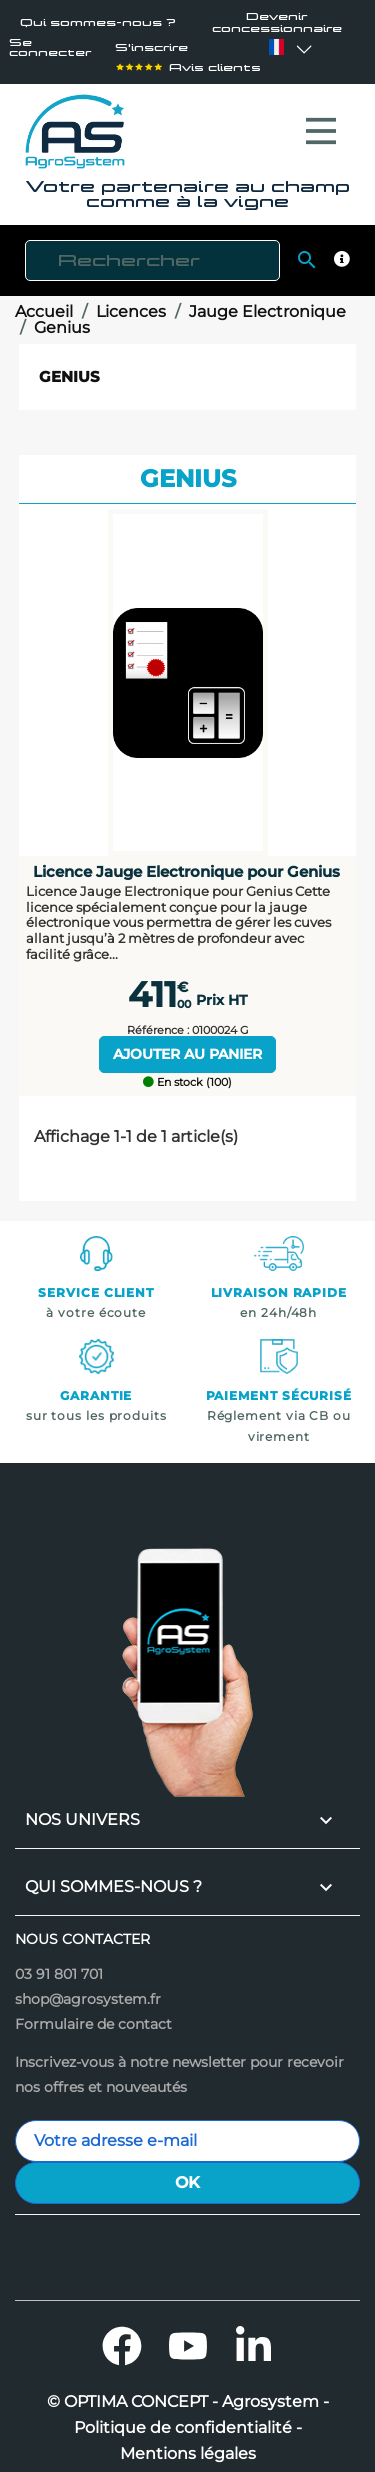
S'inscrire (151, 47)
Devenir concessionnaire (277, 22)
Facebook (122, 2336)
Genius (69, 366)
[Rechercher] (152, 250)
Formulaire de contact (93, 2014)
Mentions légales (188, 2444)
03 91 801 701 (59, 1964)
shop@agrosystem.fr (88, 1989)
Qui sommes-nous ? (98, 22)
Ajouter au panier (187, 1044)
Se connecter (50, 47)
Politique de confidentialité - (188, 2418)
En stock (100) (187, 1072)
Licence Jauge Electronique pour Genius (186, 861)
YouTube (188, 2336)
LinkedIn (254, 2336)
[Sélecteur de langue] (276, 47)
